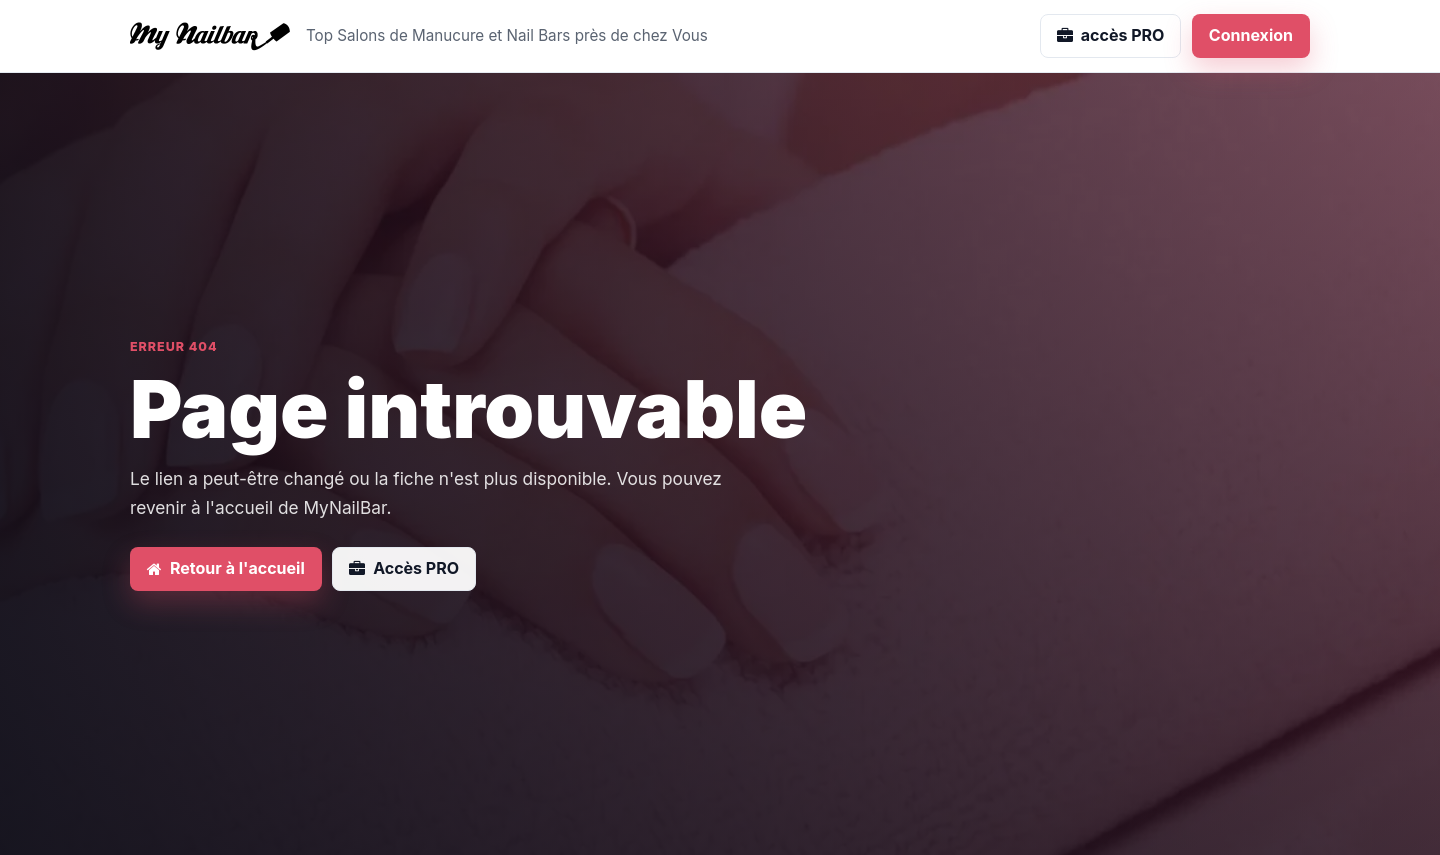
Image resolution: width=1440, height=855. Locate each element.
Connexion (1251, 35)
